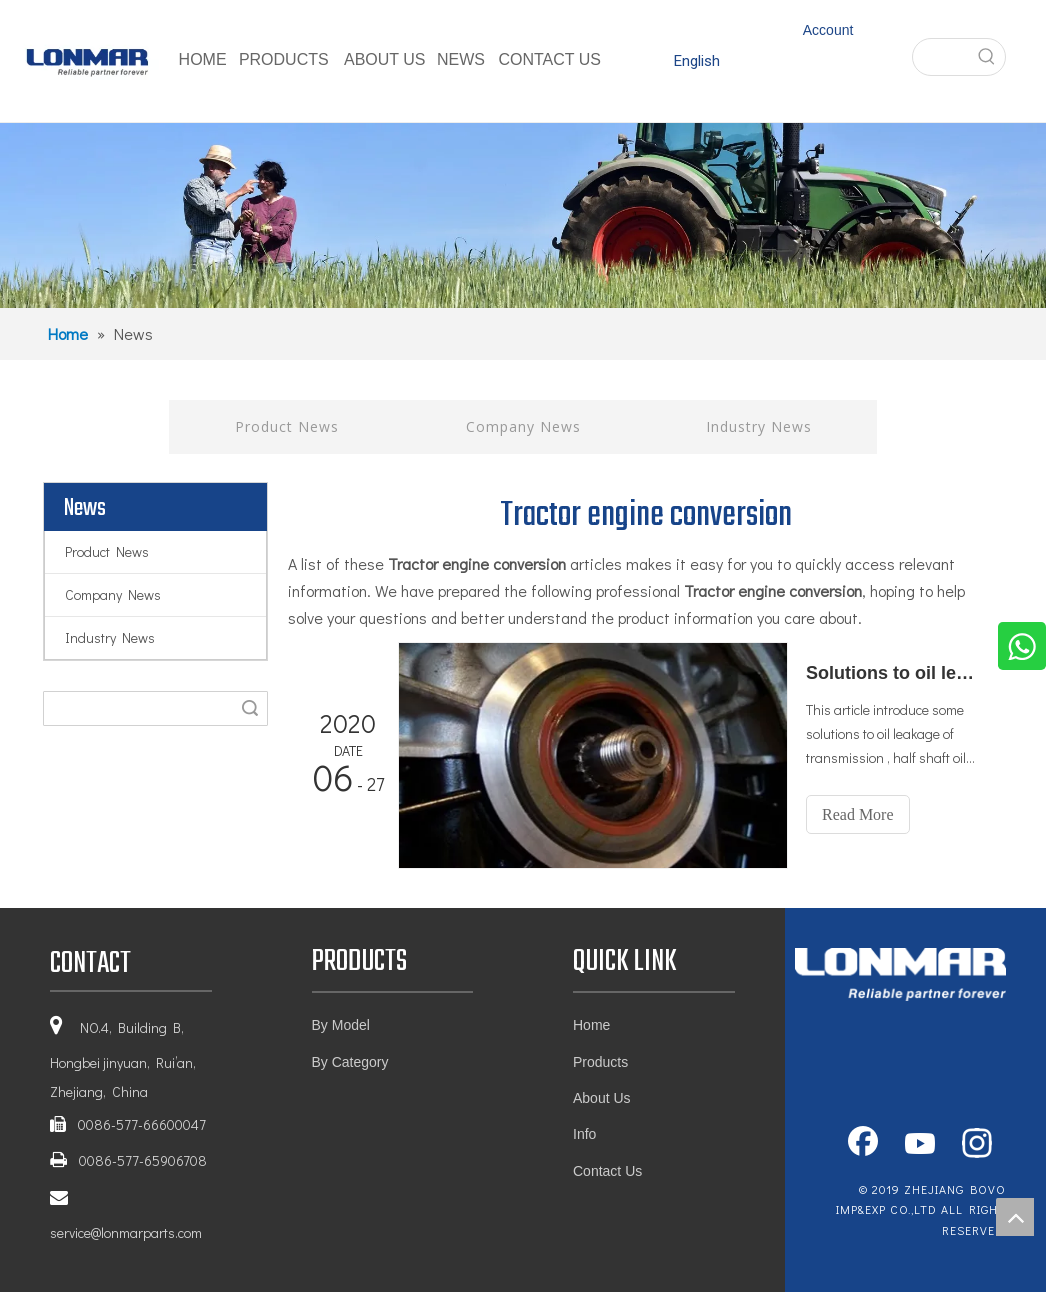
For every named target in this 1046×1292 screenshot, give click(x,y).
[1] (523, 215)
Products (600, 1062)
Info (584, 1134)
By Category (350, 1062)
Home (591, 1025)
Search (250, 708)
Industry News (759, 426)
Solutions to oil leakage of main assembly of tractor (893, 673)
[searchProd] (941, 57)
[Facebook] (863, 1145)
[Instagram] (977, 1145)
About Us (602, 1098)
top (1015, 1217)
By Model (341, 1025)
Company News (523, 426)
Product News (287, 426)
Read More (858, 814)
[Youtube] (920, 1145)
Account (828, 30)
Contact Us (607, 1171)
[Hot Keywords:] (987, 57)
